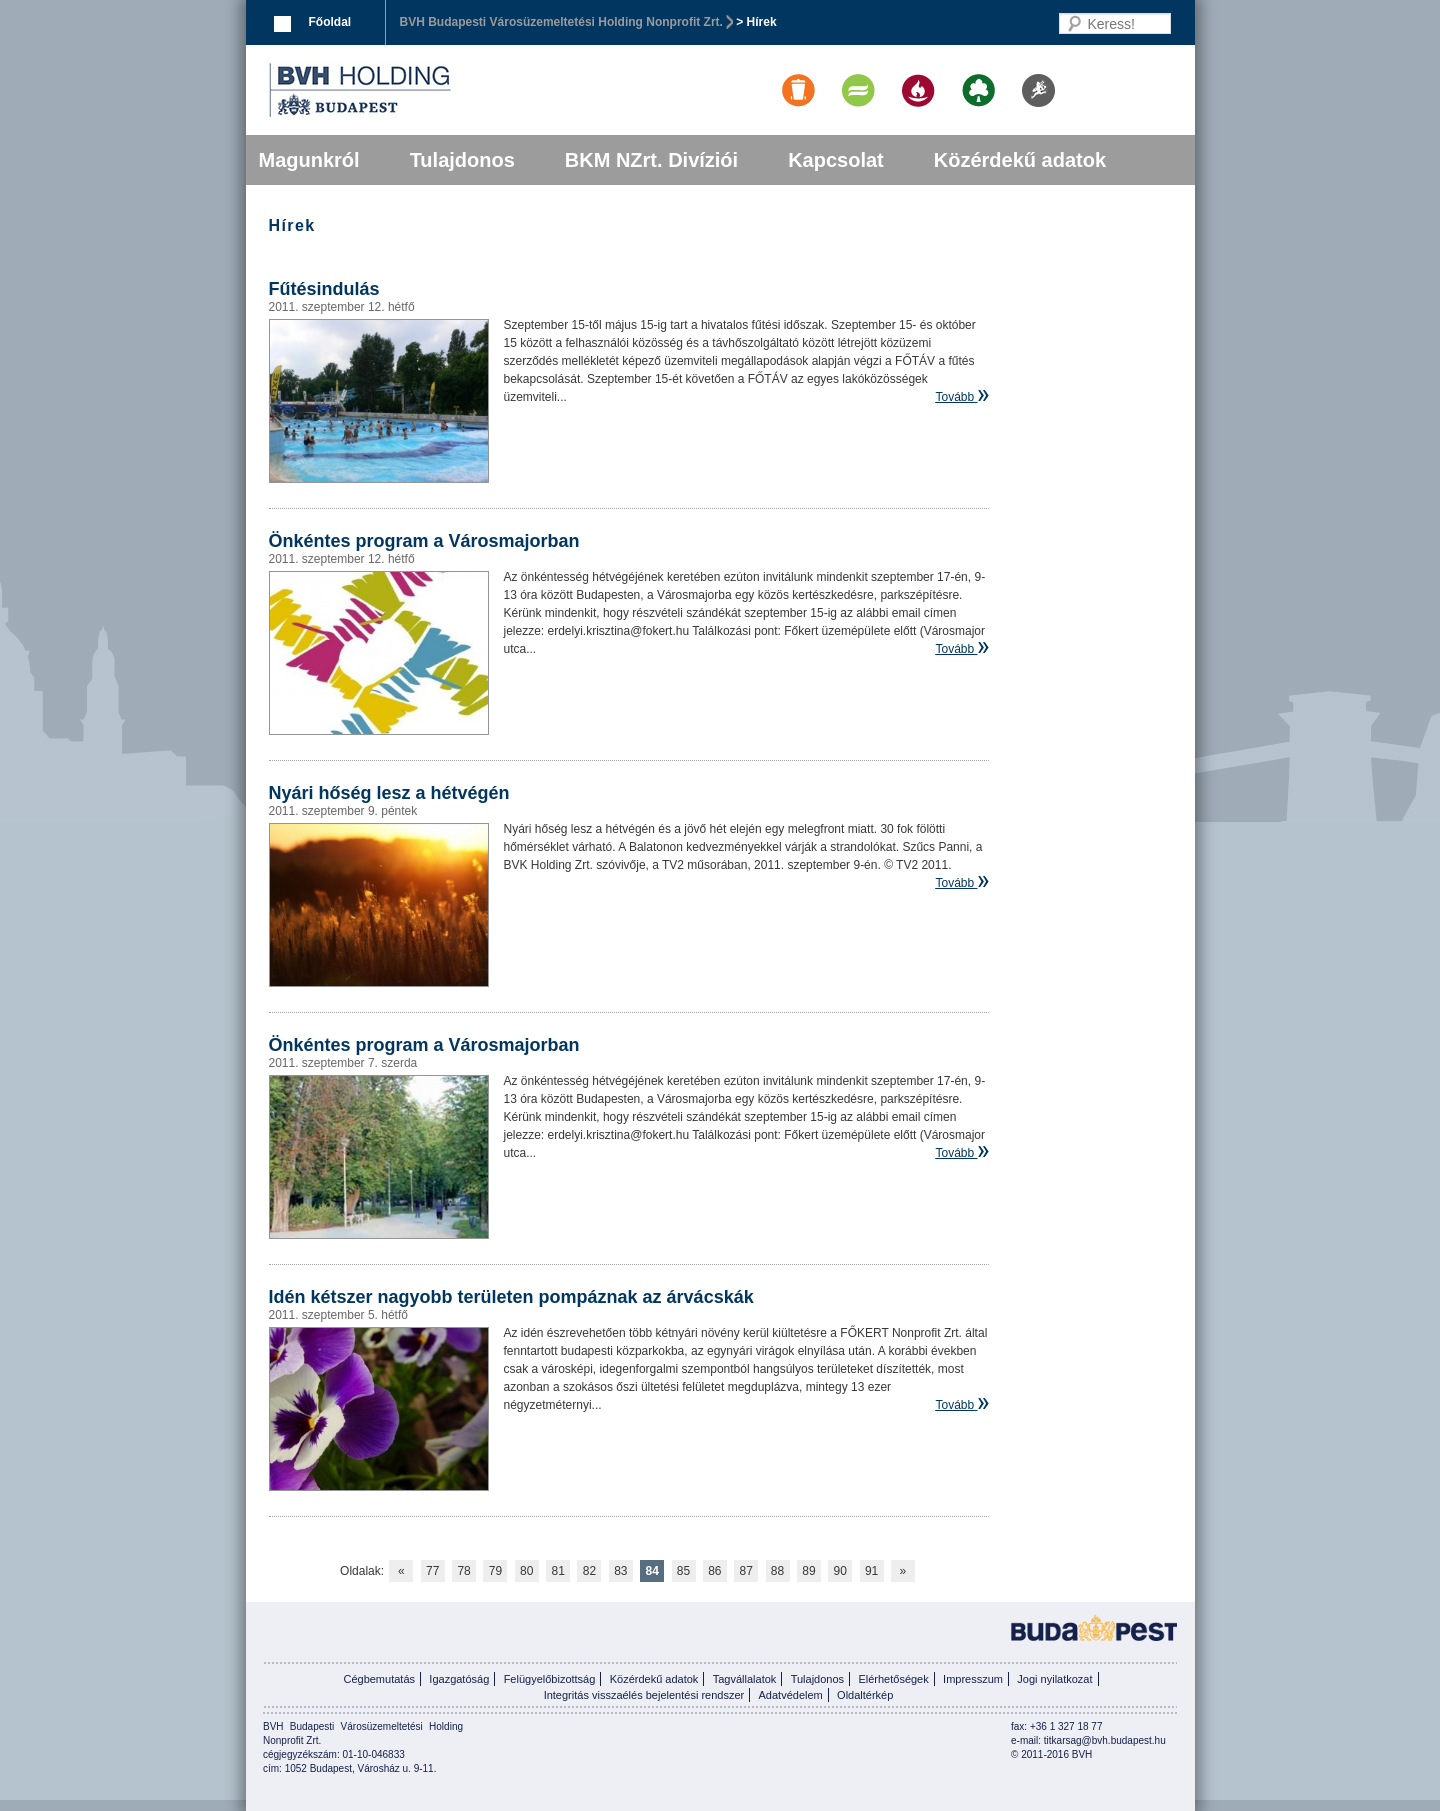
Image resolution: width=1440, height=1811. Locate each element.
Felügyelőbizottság (550, 1679)
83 (620, 1571)
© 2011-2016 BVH (1051, 1754)
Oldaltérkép (865, 1695)
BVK (428, 90)
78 (463, 1571)
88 (777, 1571)
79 (495, 1571)
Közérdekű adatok (1020, 160)
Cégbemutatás (379, 1679)
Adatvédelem (791, 1695)
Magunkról (309, 160)
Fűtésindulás (324, 289)
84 (651, 1571)
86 (714, 1571)
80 (526, 1571)
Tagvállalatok (745, 1679)
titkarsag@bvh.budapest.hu (1105, 1740)
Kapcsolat (836, 160)
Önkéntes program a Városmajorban (424, 541)
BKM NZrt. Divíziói (651, 160)
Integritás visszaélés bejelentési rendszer (644, 1695)
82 (589, 1571)
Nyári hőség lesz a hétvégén (389, 793)
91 (871, 1571)
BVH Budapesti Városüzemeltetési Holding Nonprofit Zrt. (561, 22)
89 (808, 1571)
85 (683, 1571)
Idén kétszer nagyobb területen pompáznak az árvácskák (511, 1297)
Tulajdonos (462, 160)
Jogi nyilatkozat (1054, 1679)
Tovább (954, 397)
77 (432, 1571)
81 (557, 1571)
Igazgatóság (459, 1679)
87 (746, 1571)
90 (840, 1571)
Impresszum (973, 1679)
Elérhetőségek (893, 1679)
